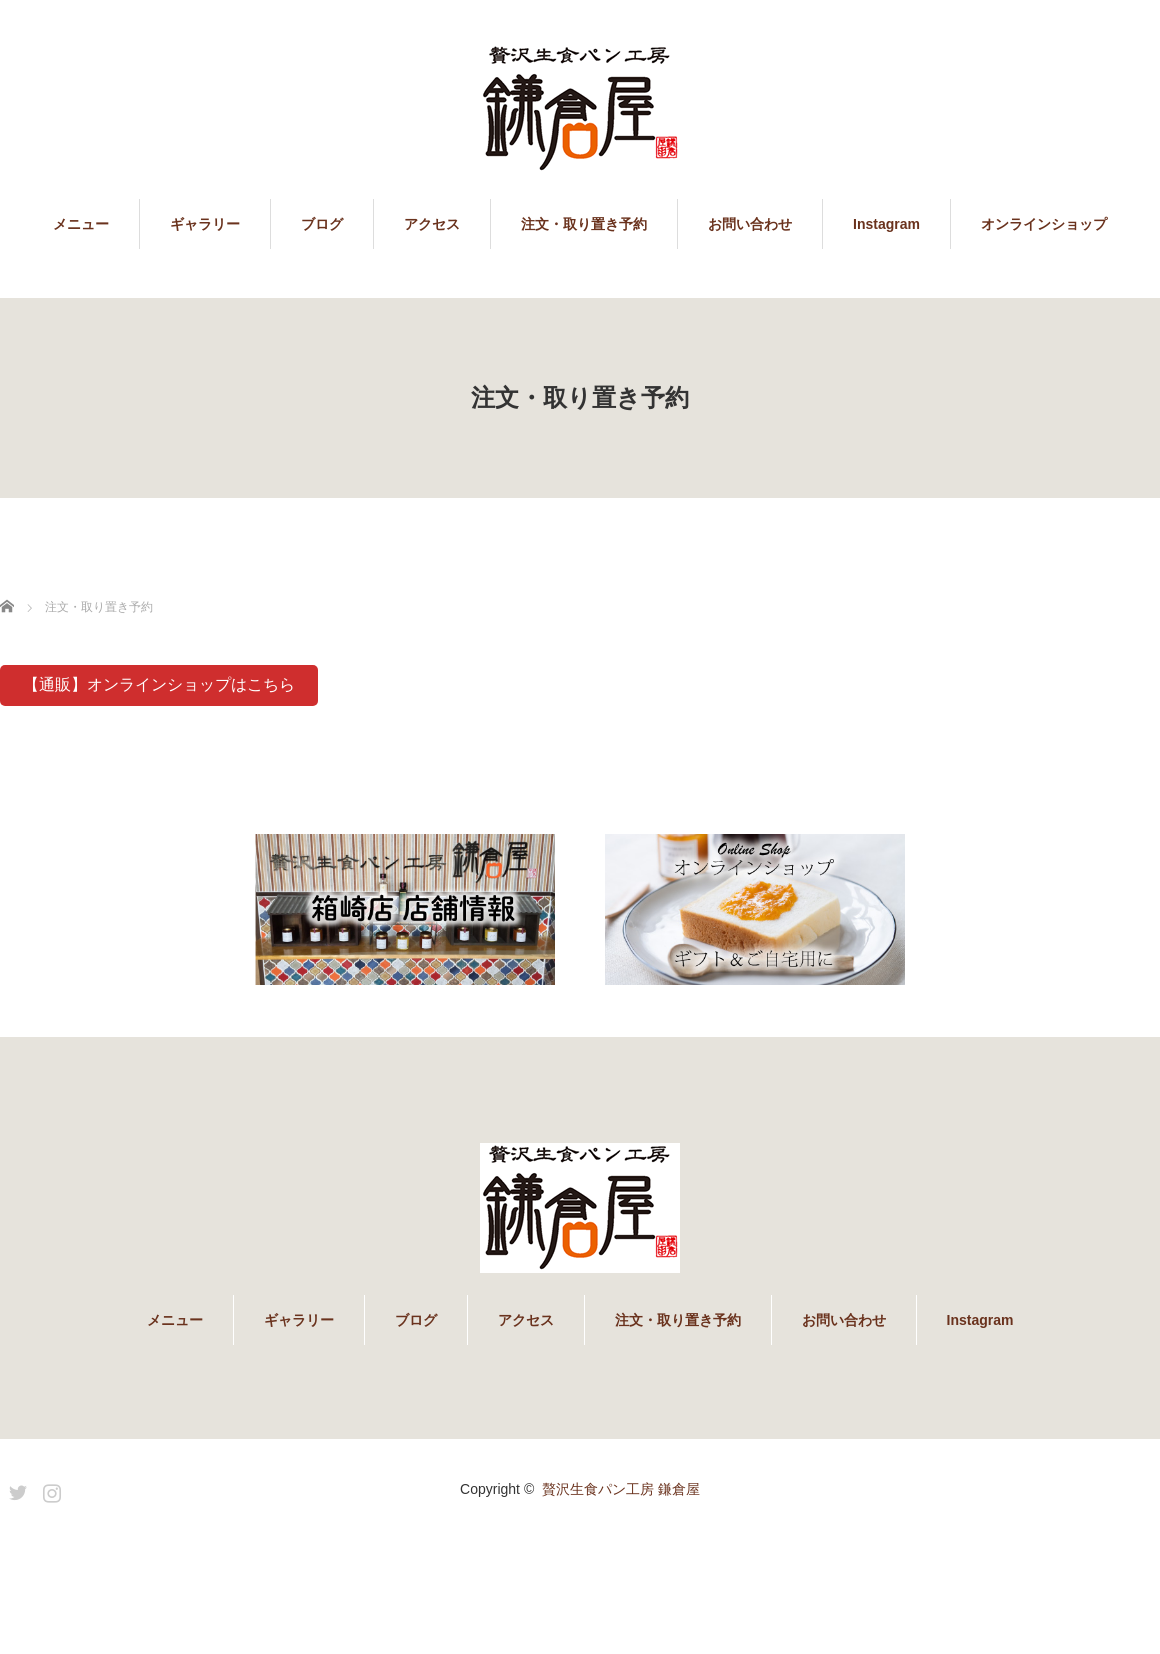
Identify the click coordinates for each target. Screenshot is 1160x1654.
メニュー (81, 224)
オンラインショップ (1044, 224)
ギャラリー (205, 224)
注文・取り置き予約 (584, 224)
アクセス (432, 224)
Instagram (886, 224)
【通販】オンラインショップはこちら (159, 684)
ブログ (322, 224)
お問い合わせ (750, 224)
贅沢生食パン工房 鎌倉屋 (621, 1489)
